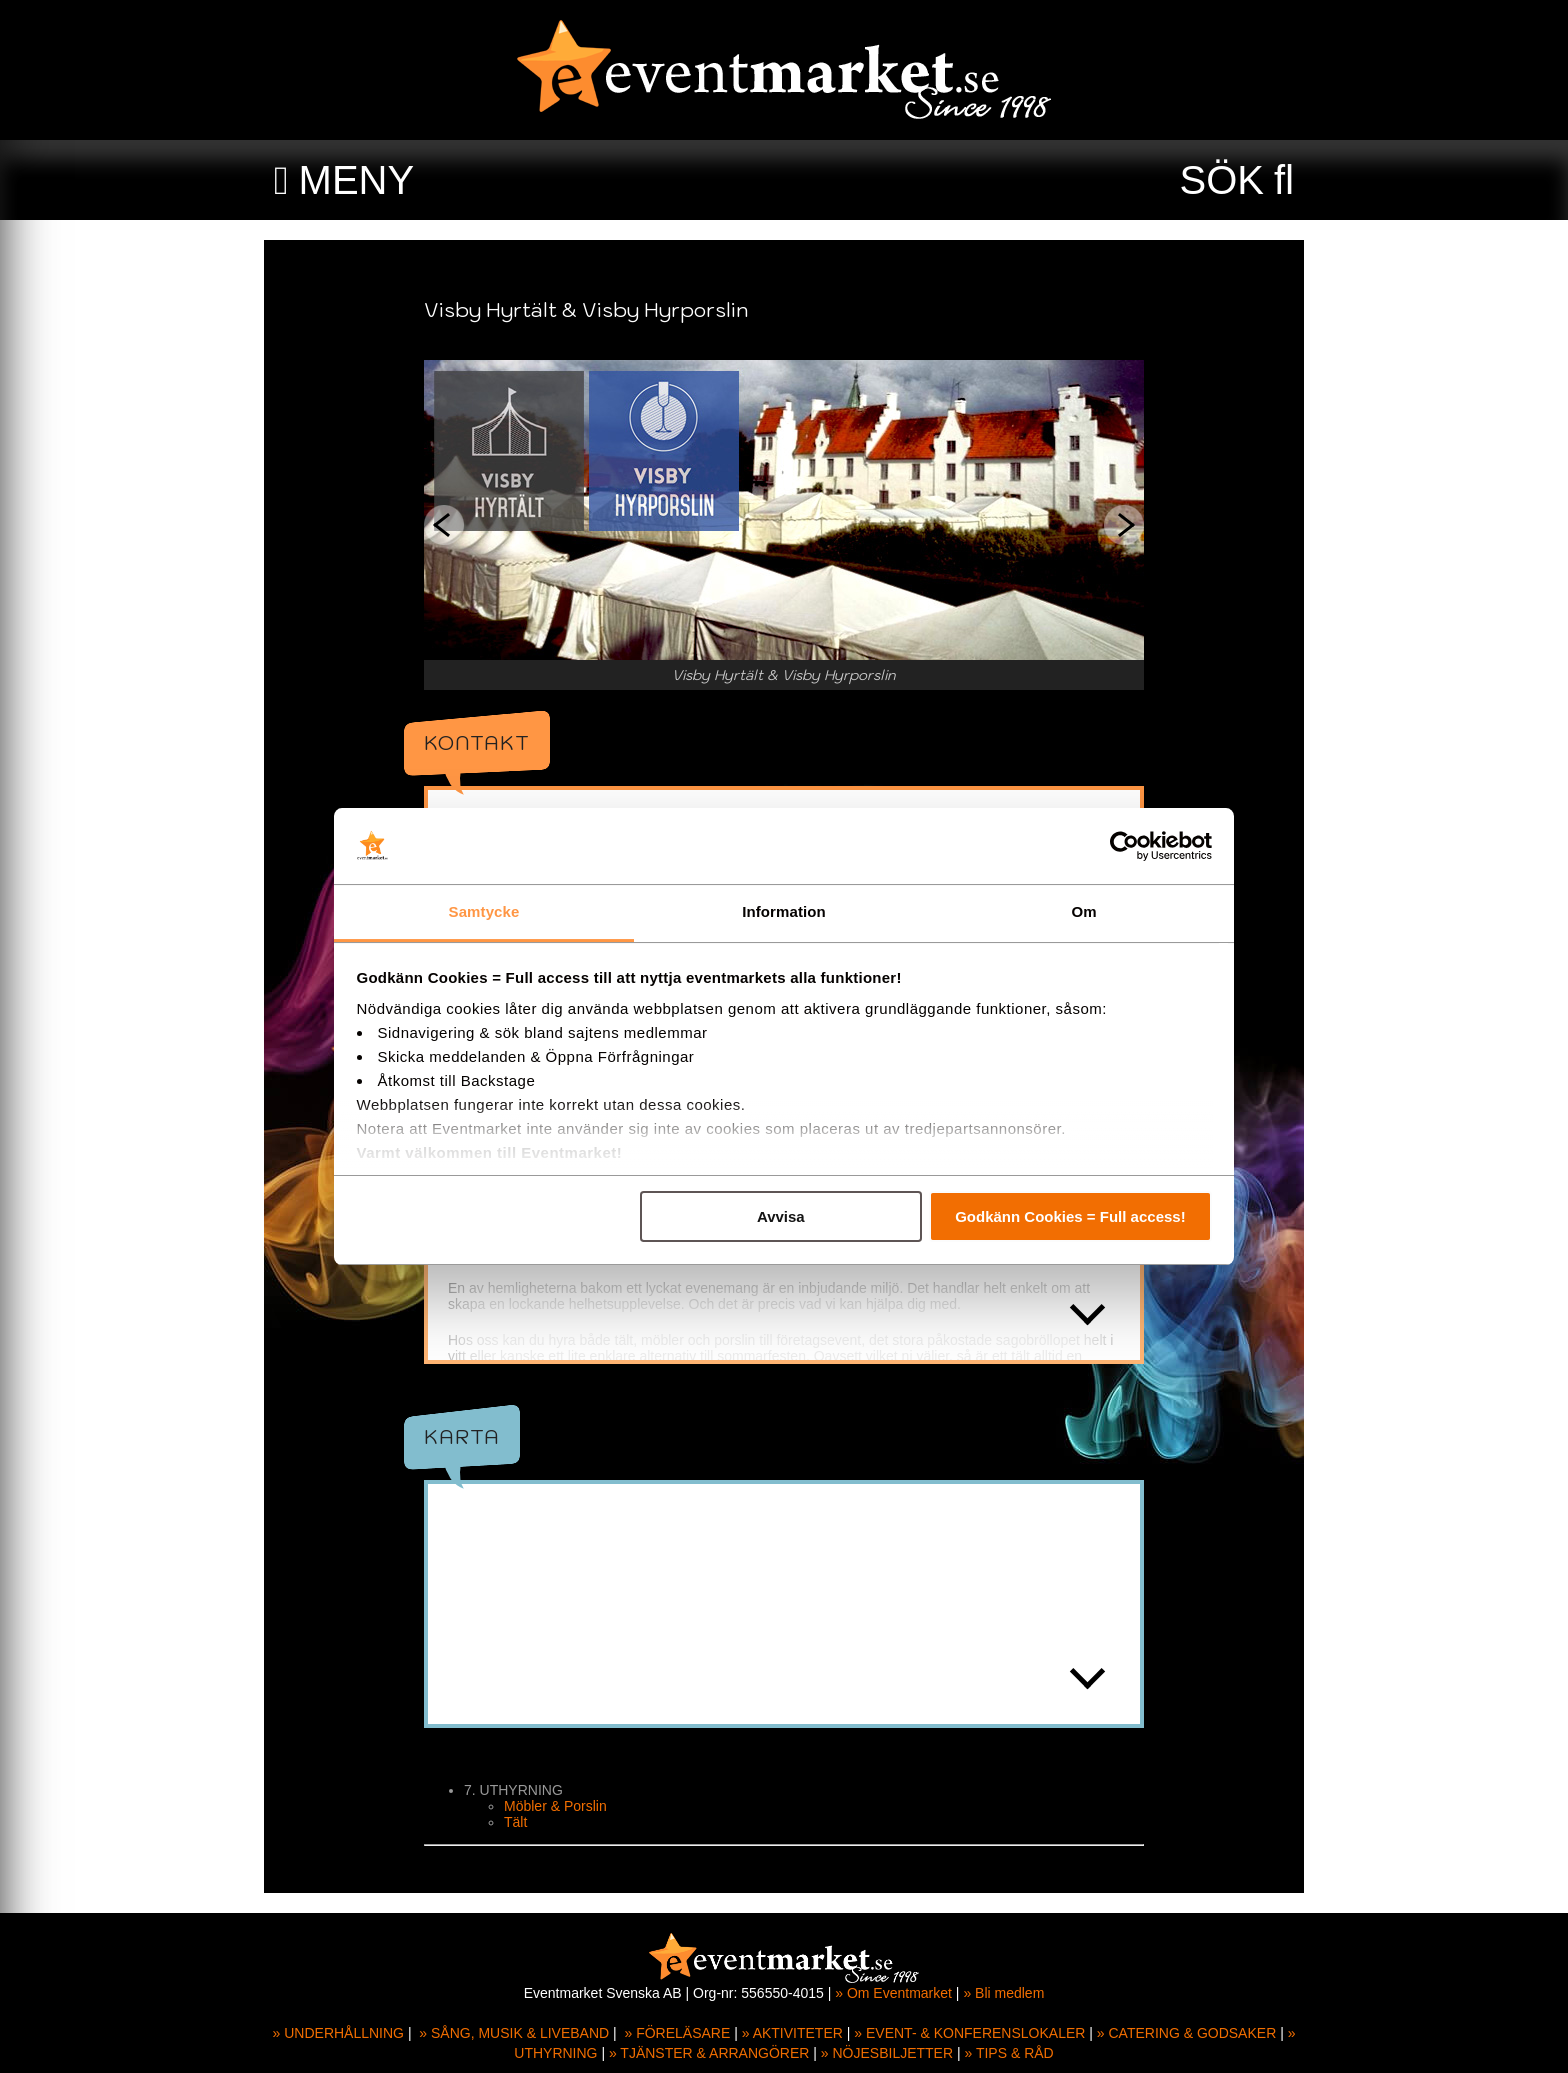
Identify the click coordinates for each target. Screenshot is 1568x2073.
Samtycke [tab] (484, 911)
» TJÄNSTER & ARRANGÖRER (709, 2053)
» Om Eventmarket (893, 1993)
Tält (515, 1822)
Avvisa (781, 1216)
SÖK (1222, 180)
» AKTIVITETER (792, 2033)
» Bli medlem (1003, 1993)
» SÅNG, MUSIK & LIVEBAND (514, 2033)
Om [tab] (1083, 911)
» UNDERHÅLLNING (338, 2033)
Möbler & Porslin (555, 1806)
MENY (357, 180)
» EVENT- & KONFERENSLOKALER (969, 2033)
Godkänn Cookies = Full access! (1070, 1216)
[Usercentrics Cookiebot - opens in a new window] (1124, 846)
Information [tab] (784, 911)
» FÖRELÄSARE (677, 2033)
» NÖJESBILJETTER (887, 2053)
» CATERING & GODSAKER (1186, 2033)
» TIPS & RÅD (1009, 2053)
